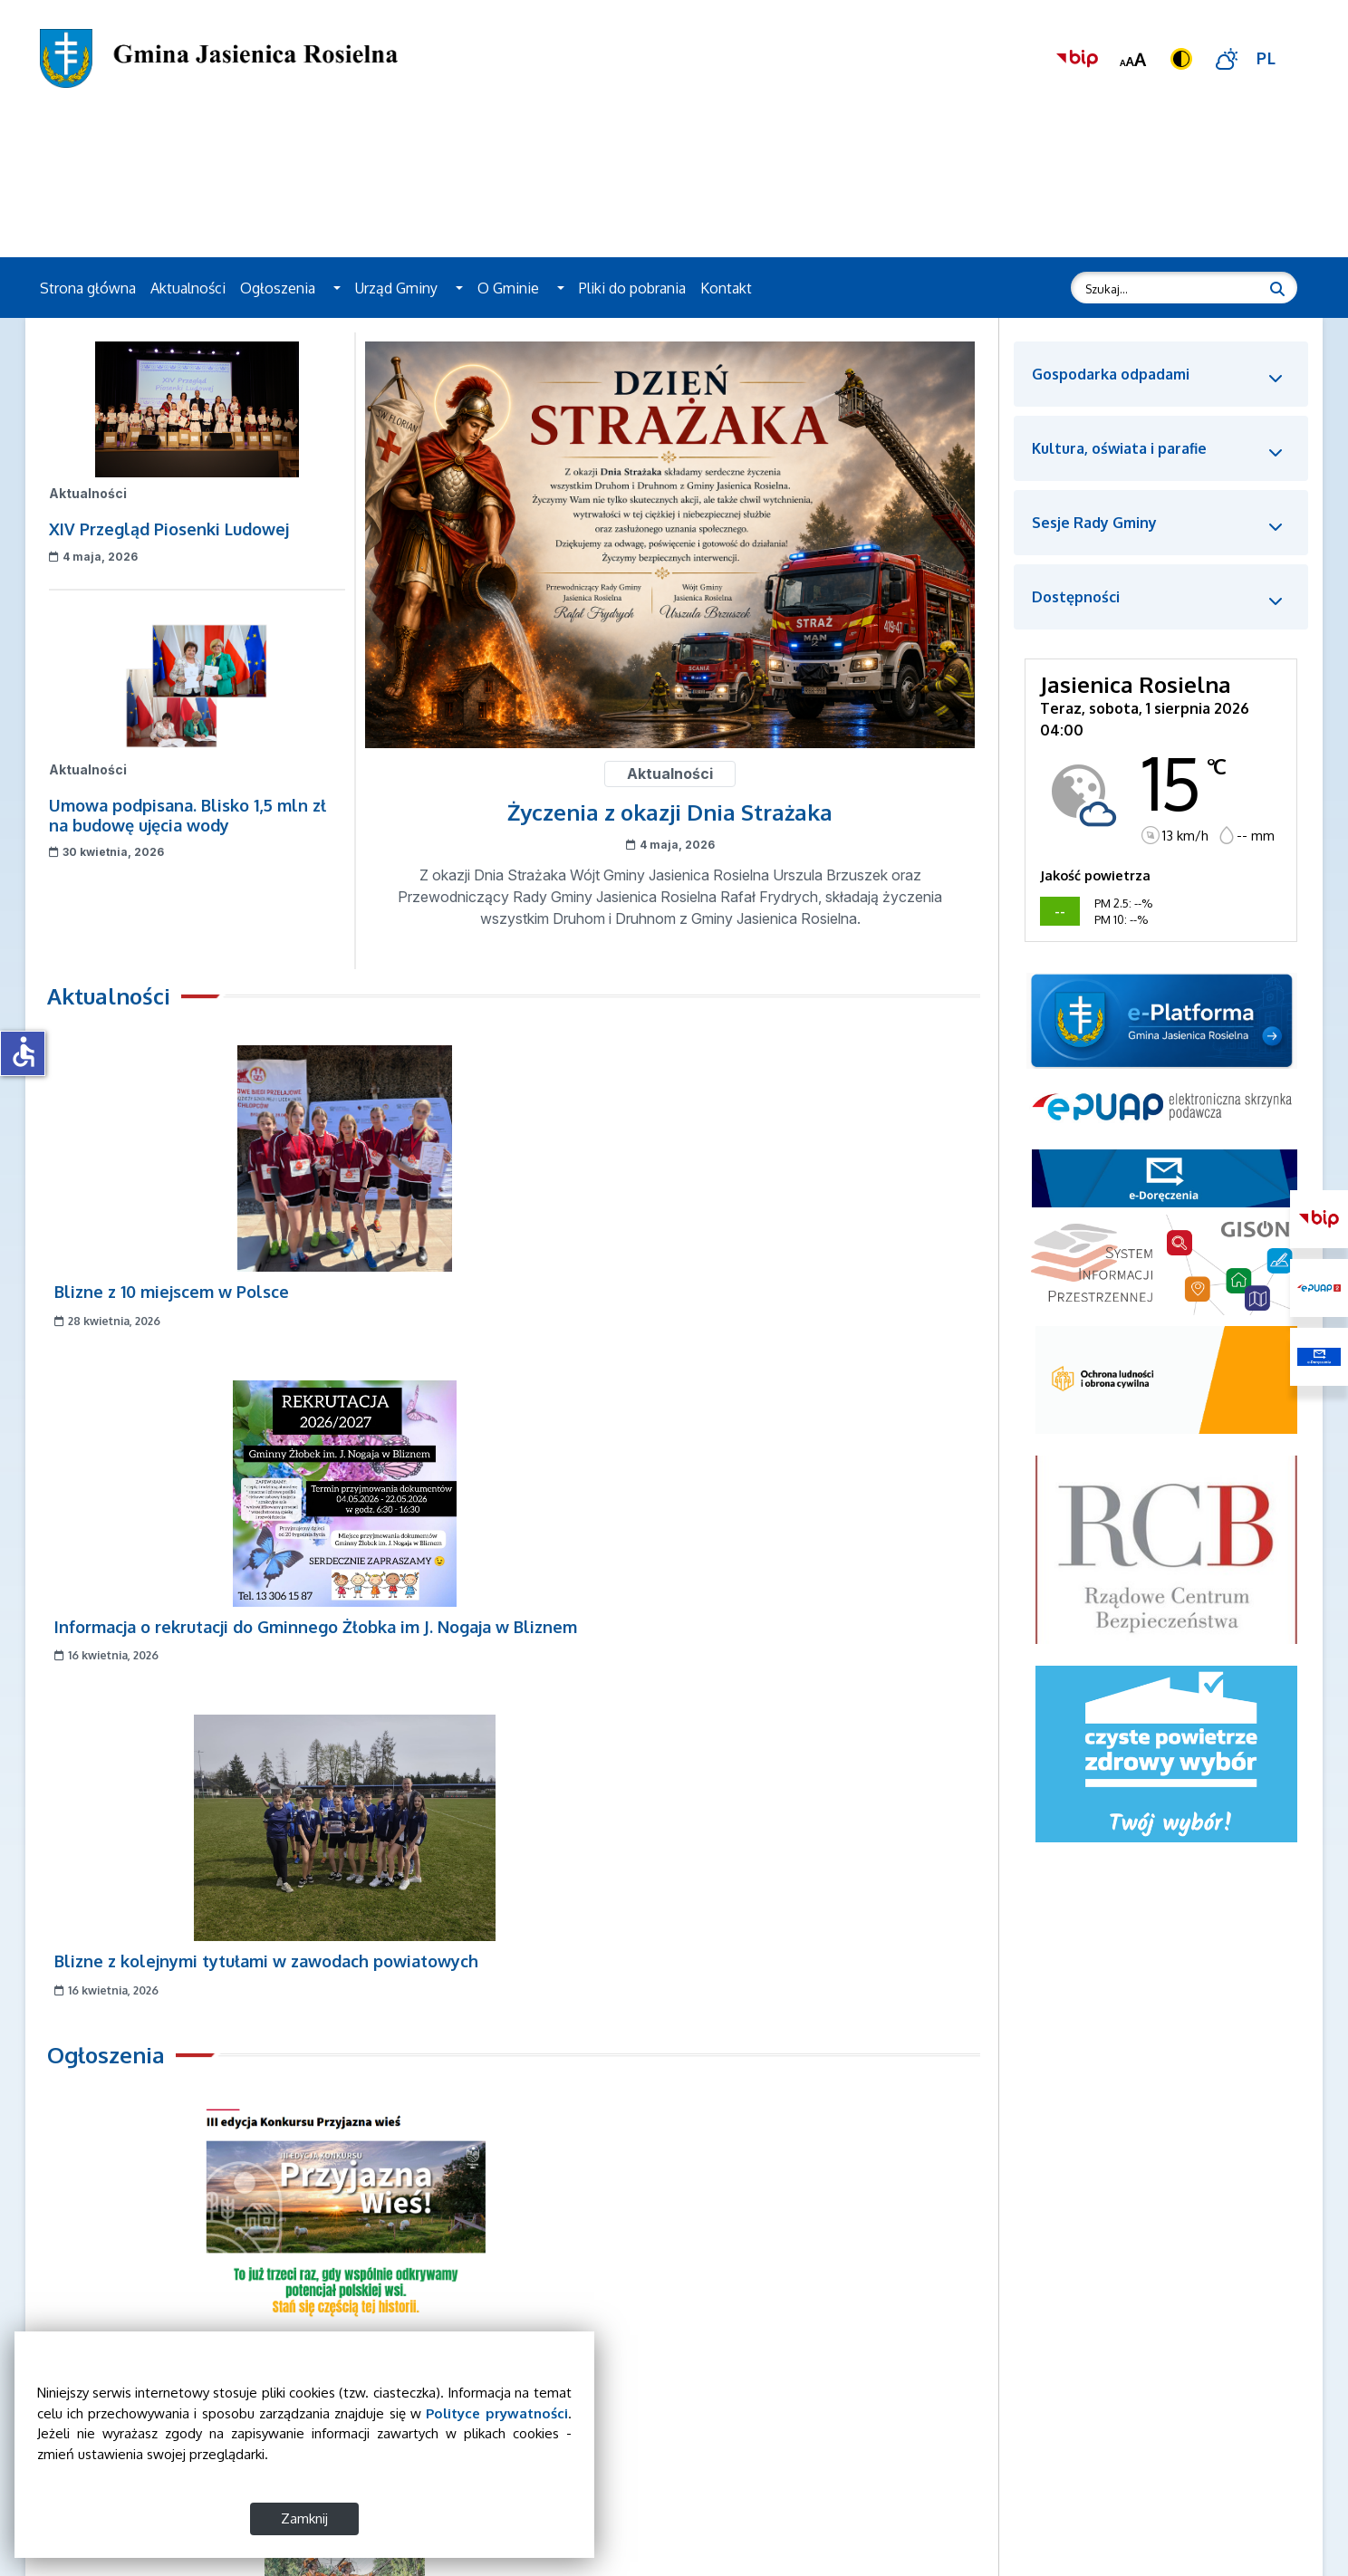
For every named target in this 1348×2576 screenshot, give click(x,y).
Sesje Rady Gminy (986, 2445)
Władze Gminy (975, 2403)
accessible (23, 1051)
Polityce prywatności (125, 2413)
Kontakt (726, 288)
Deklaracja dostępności (1002, 2486)
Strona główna (88, 288)
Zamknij (199, 2518)
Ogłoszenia (277, 288)
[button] (337, 288)
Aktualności (188, 288)
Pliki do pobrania (632, 288)
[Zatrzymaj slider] (80, 2241)
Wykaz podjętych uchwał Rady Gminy (1045, 2465)
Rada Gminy (968, 2424)
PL (1266, 58)
